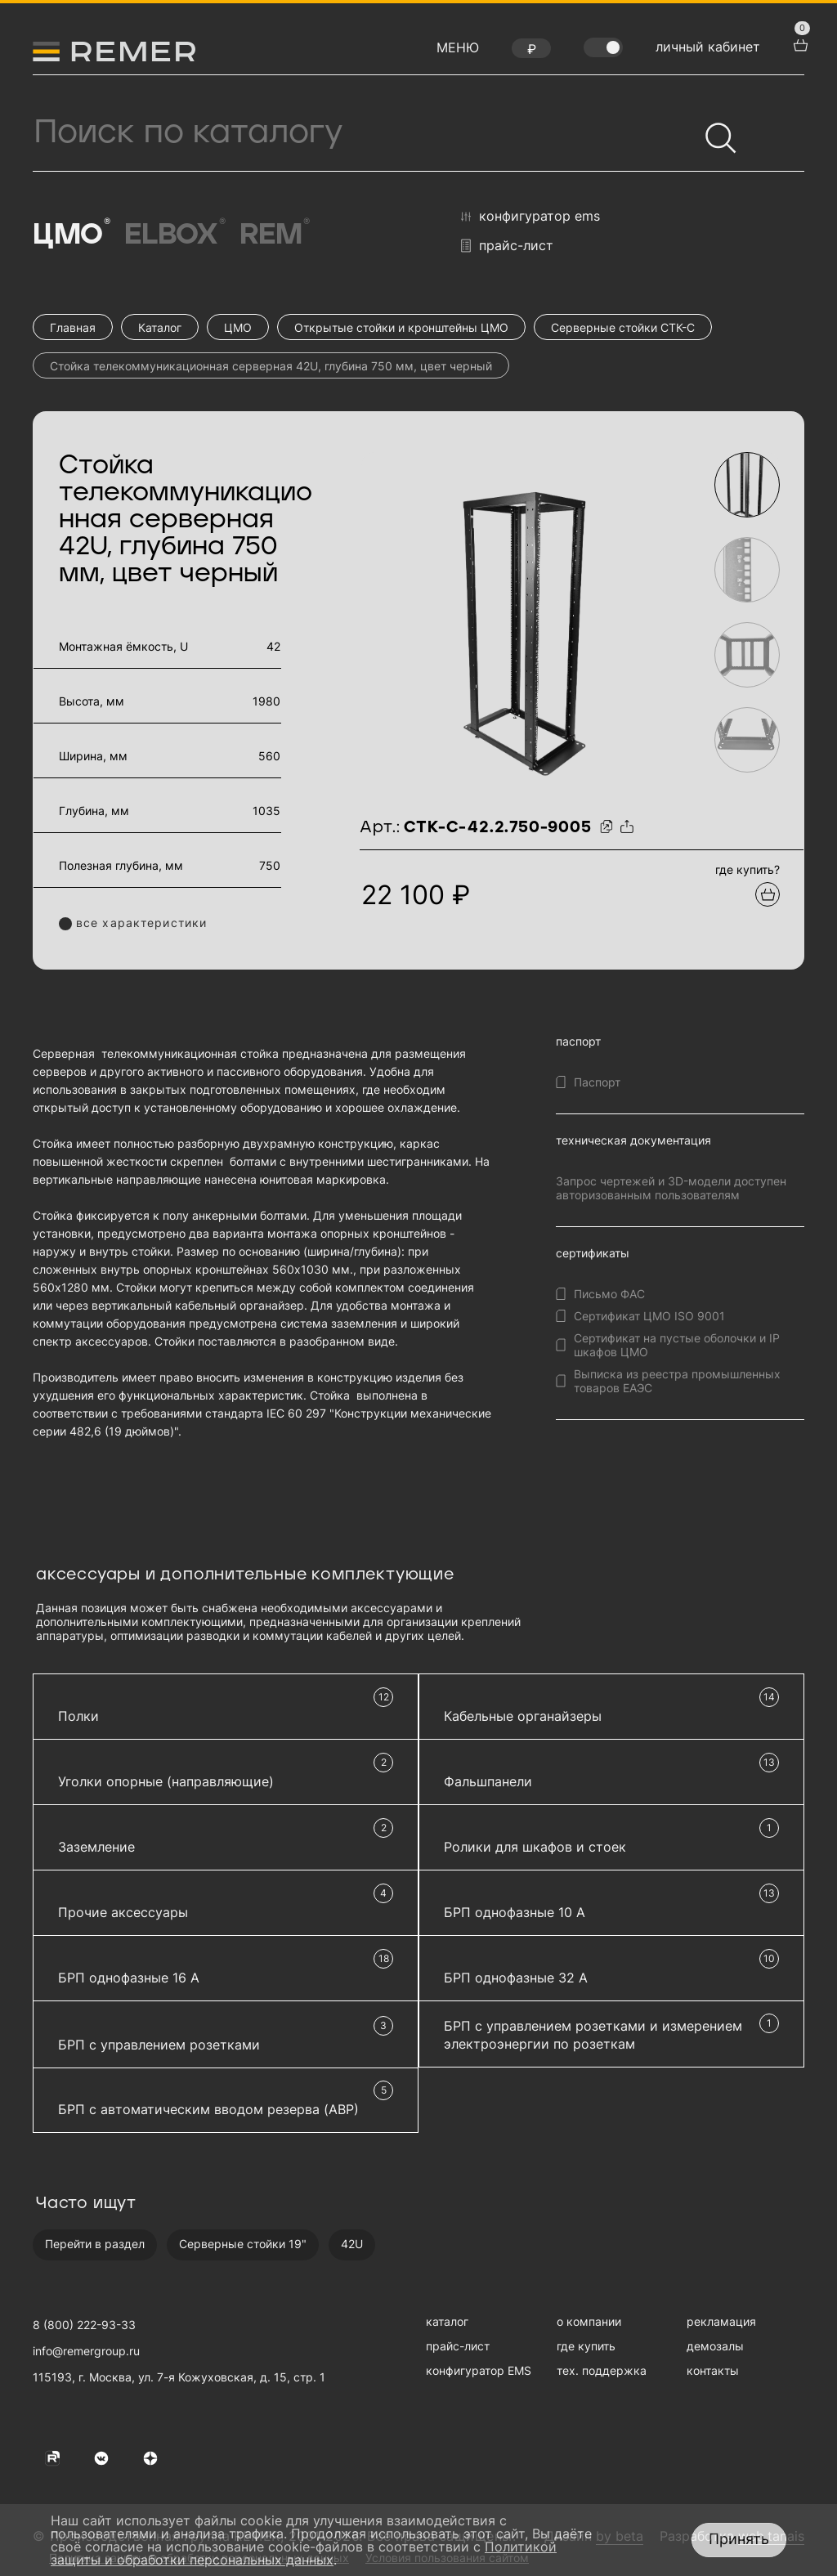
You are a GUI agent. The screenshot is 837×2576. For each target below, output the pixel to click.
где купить (586, 2346)
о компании (589, 2321)
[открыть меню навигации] (457, 51)
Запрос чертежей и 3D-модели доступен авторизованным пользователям (671, 1188)
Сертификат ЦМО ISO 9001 (649, 1316)
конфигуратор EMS (530, 216)
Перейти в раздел (95, 2244)
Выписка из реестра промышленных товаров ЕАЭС (677, 1381)
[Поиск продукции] (365, 132)
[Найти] (714, 131)
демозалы (715, 2346)
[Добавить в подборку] (767, 894)
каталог (447, 2321)
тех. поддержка (602, 2370)
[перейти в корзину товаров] (798, 43)
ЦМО (70, 234)
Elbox (174, 234)
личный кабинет (708, 46)
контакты (713, 2370)
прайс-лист (507, 245)
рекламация (721, 2321)
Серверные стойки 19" (243, 2244)
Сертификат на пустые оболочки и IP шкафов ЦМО (677, 1345)
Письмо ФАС (609, 1294)
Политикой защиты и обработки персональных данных (304, 2553)
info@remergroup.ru (86, 2351)
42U (352, 2244)
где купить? (747, 869)
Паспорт (597, 1082)
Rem (273, 234)
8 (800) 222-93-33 (84, 2325)
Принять (739, 2538)
